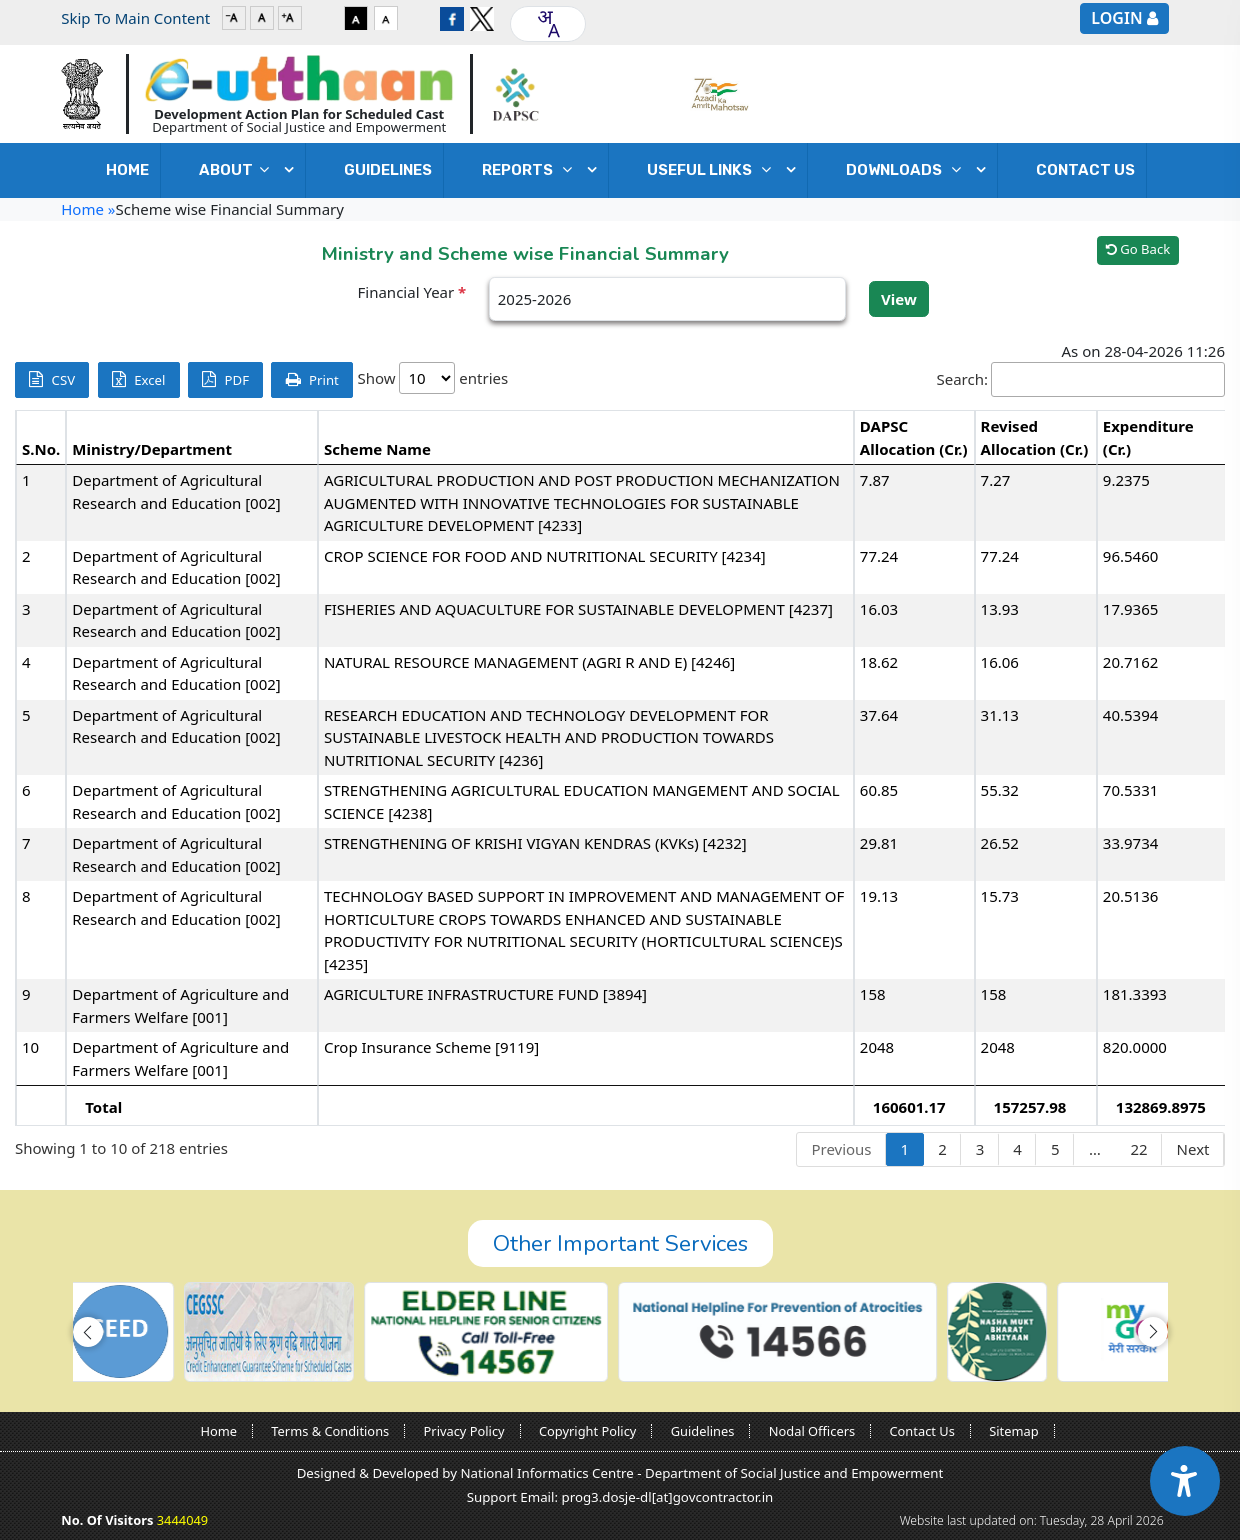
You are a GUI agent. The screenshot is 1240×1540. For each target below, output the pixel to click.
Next (1193, 1149)
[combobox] (548, 24)
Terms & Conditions (330, 1431)
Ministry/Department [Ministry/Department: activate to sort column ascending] (152, 449)
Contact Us (1085, 170)
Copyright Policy (587, 1431)
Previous (841, 1149)
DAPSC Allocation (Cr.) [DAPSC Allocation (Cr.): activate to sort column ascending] (914, 437)
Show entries (432, 378)
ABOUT (239, 170)
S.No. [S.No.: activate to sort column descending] (41, 449)
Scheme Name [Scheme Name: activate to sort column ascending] (377, 449)
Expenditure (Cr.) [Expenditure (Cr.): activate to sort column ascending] (1148, 437)
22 (1138, 1149)
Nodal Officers (812, 1431)
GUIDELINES (388, 170)
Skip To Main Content (135, 18)
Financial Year (412, 292)
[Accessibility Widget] (1185, 1481)
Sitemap (1013, 1431)
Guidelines (703, 1431)
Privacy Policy (464, 1431)
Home (127, 170)
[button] (88, 1332)
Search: (1081, 379)
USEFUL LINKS (714, 170)
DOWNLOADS (908, 170)
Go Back (1138, 249)
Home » (88, 209)
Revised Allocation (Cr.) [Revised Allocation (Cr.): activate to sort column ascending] (1035, 437)
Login (1116, 18)
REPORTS (532, 170)
